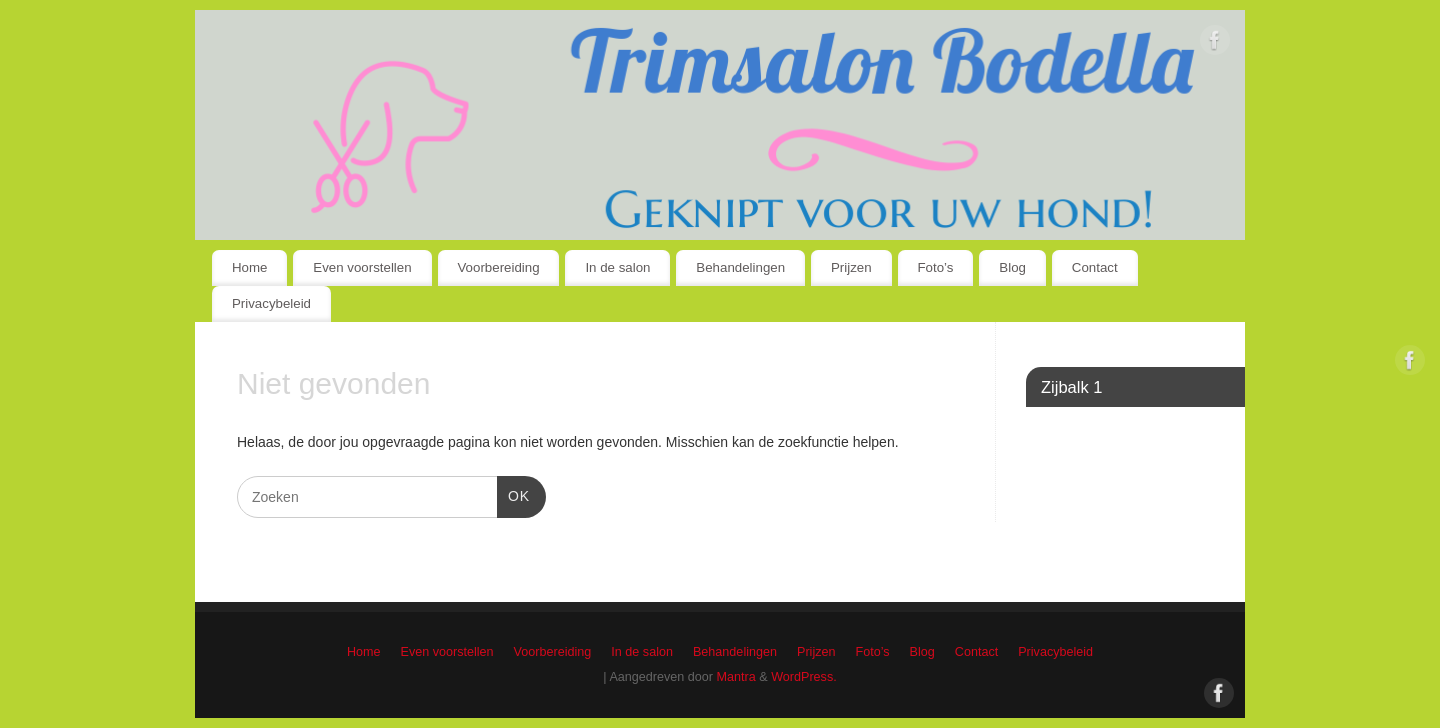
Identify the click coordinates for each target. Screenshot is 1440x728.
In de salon (617, 267)
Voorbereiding (498, 267)
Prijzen (851, 267)
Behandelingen (740, 267)
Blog (1012, 267)
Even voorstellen (362, 267)
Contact (1095, 267)
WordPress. (804, 677)
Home (249, 267)
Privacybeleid (271, 303)
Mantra (736, 677)
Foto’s (936, 267)
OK (513, 494)
